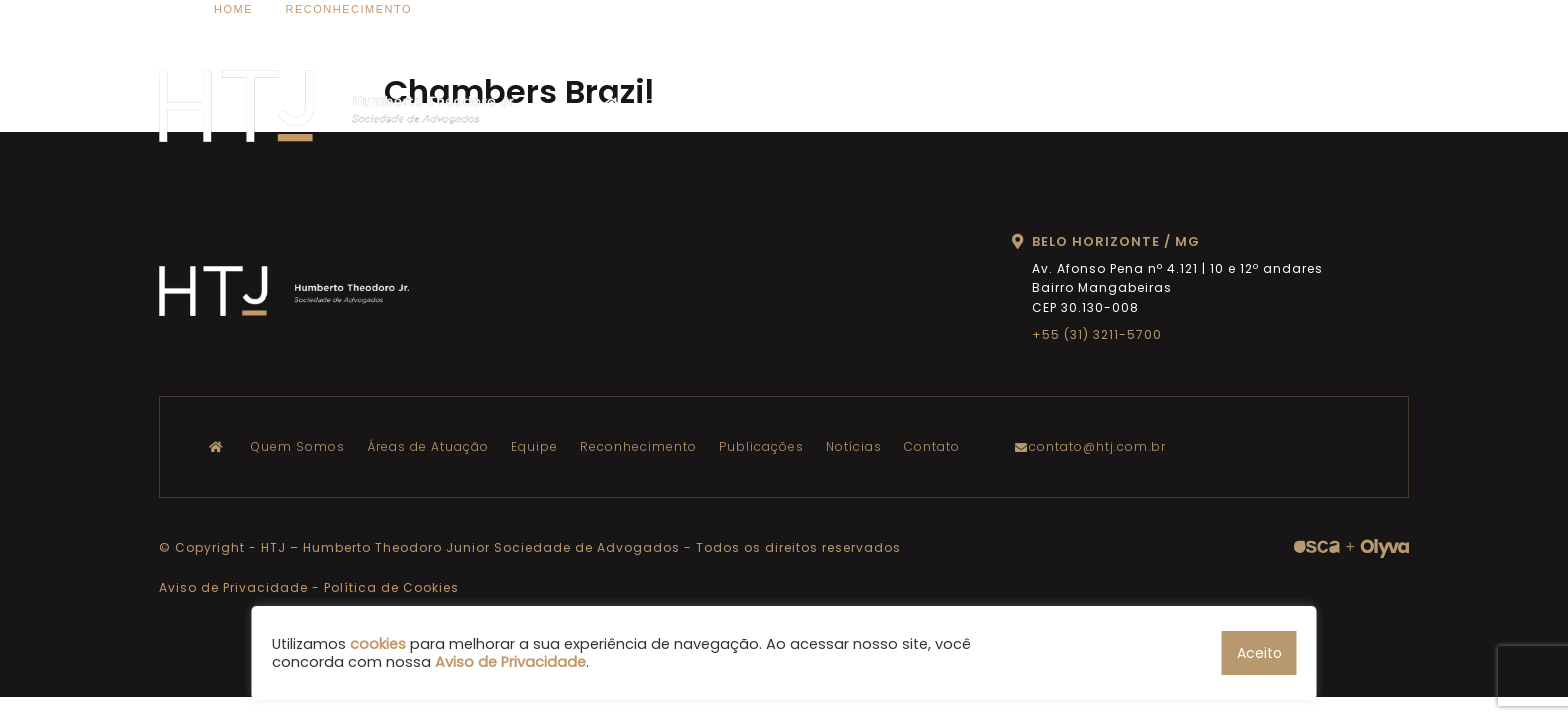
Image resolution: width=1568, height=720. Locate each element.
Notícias (1252, 103)
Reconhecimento (1037, 103)
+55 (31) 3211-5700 (1097, 334)
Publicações (1160, 103)
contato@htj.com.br (1095, 446)
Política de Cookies (391, 587)
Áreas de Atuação (824, 103)
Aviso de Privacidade (233, 587)
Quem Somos (692, 103)
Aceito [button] (1259, 653)
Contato (1328, 103)
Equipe (933, 103)
